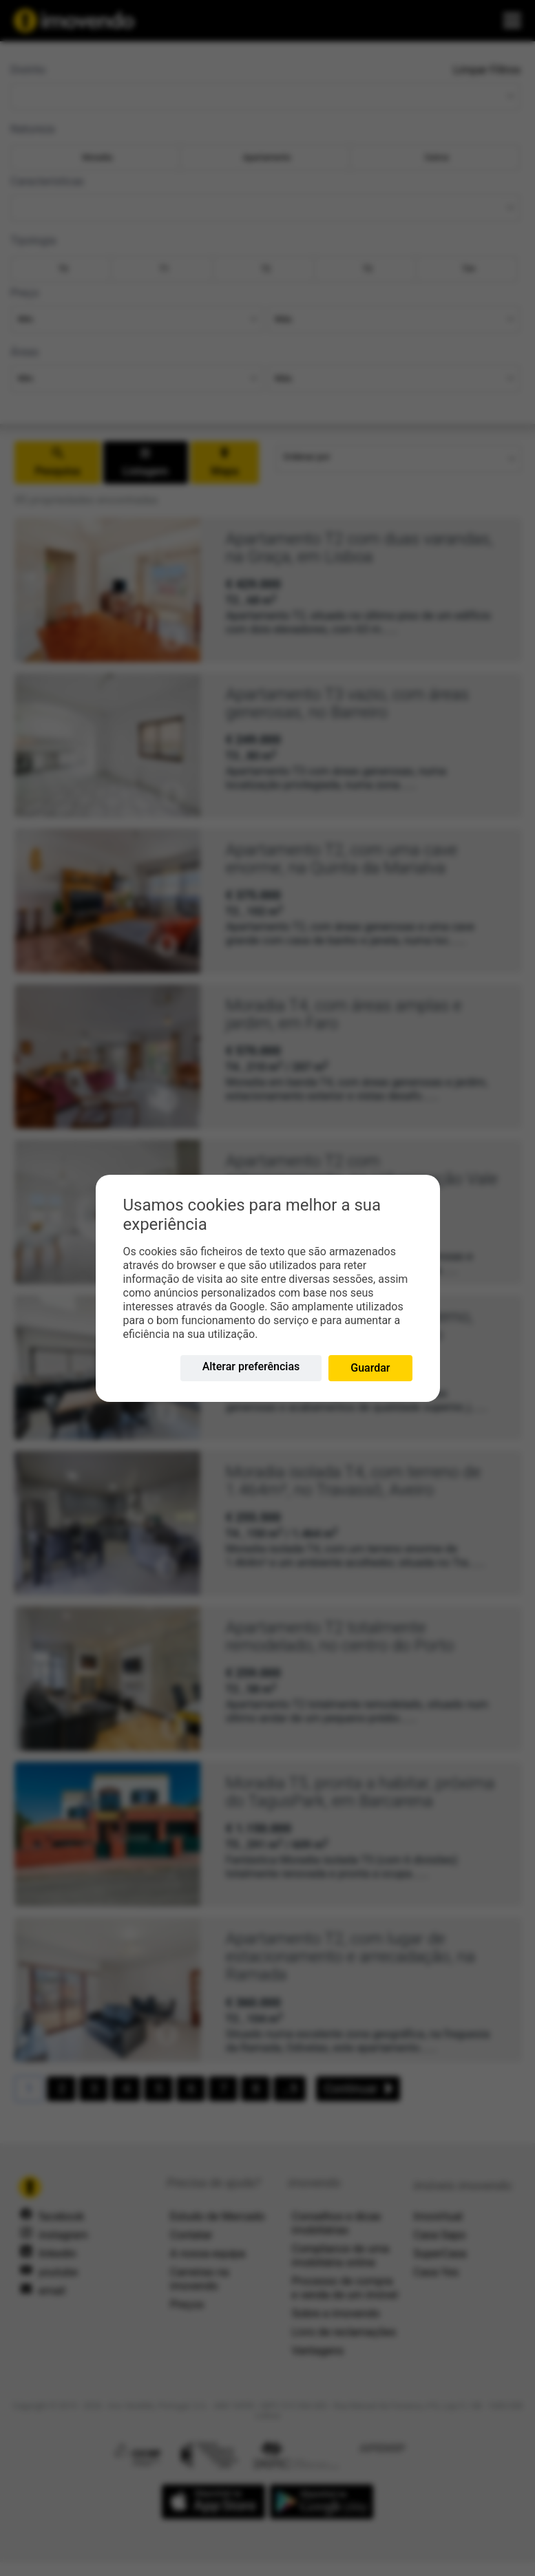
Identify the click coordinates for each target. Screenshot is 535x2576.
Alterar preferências (251, 1366)
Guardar (370, 1367)
